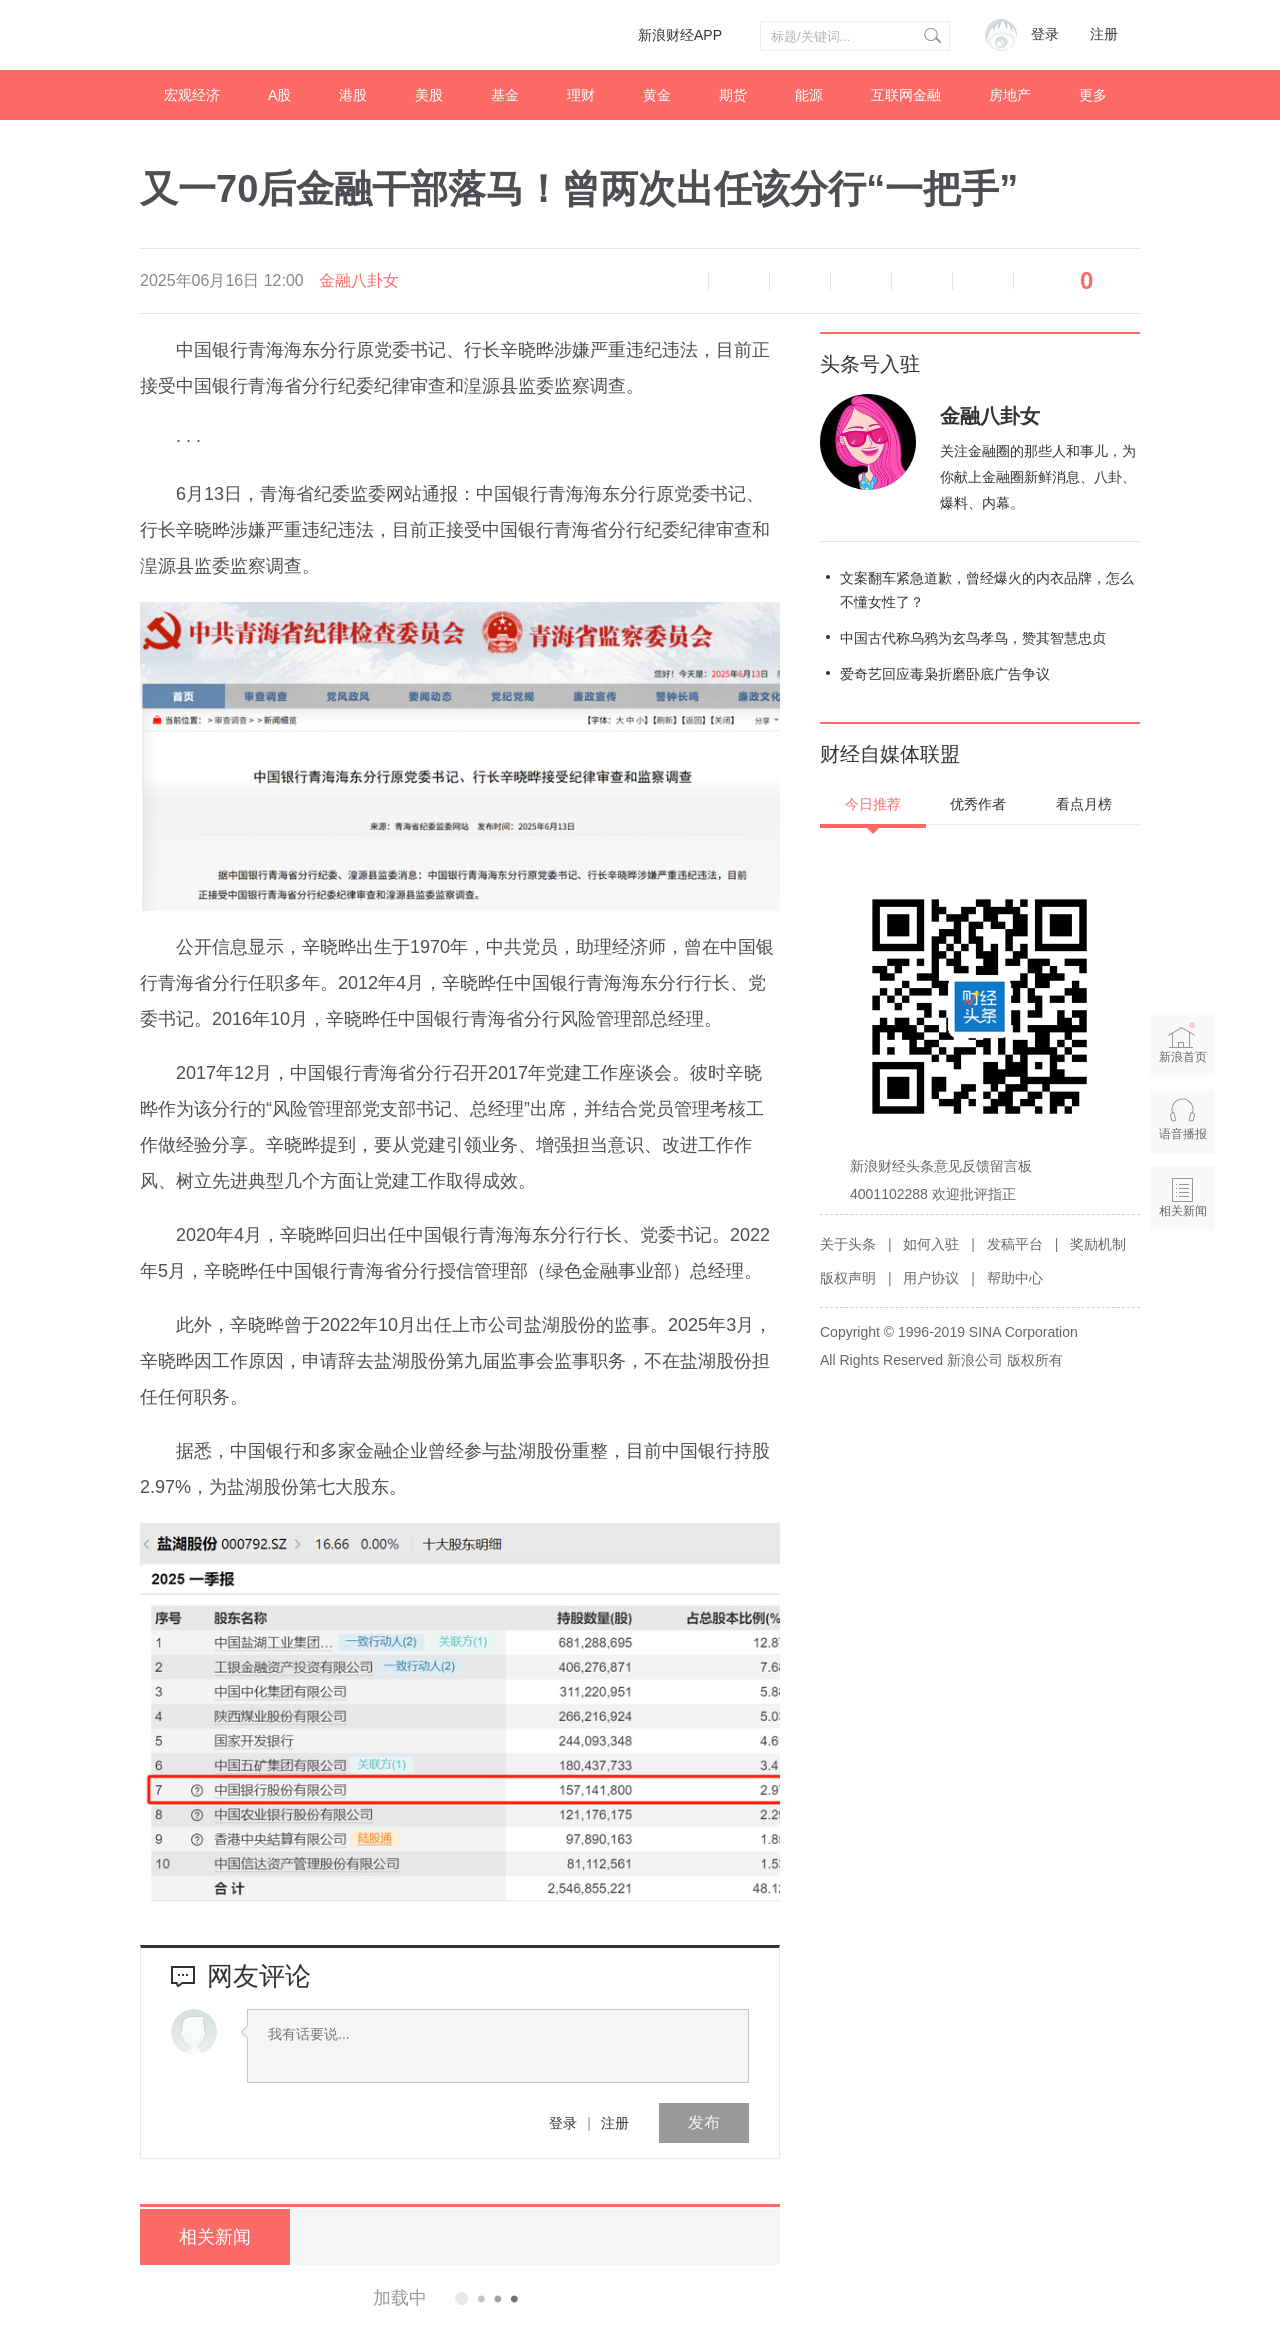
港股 (353, 95)
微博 (861, 281)
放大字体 (800, 281)
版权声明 (848, 1278)
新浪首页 (1183, 1043)
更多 (1093, 95)
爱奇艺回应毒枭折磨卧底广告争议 (945, 674)
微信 (922, 281)
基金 (505, 95)
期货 (733, 95)
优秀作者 (978, 804)
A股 (279, 95)
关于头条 (848, 1244)
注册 (1104, 34)
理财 (581, 95)
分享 (983, 281)
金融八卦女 (359, 280)
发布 (704, 2122)
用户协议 (931, 1278)
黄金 (657, 95)
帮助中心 (1015, 1278)
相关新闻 (215, 2237)
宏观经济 (192, 95)
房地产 (1010, 95)
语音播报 (678, 281)
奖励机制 (1098, 1244)
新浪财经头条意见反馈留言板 (941, 1166)
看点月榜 (1084, 804)
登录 (563, 2123)
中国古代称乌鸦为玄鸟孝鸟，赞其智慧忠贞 (973, 638)
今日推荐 (873, 804)
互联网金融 (906, 95)
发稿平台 (1015, 1244)
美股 (429, 95)
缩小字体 (739, 281)
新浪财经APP (680, 35)
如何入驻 (931, 1244)
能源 (809, 95)
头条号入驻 (870, 364)
